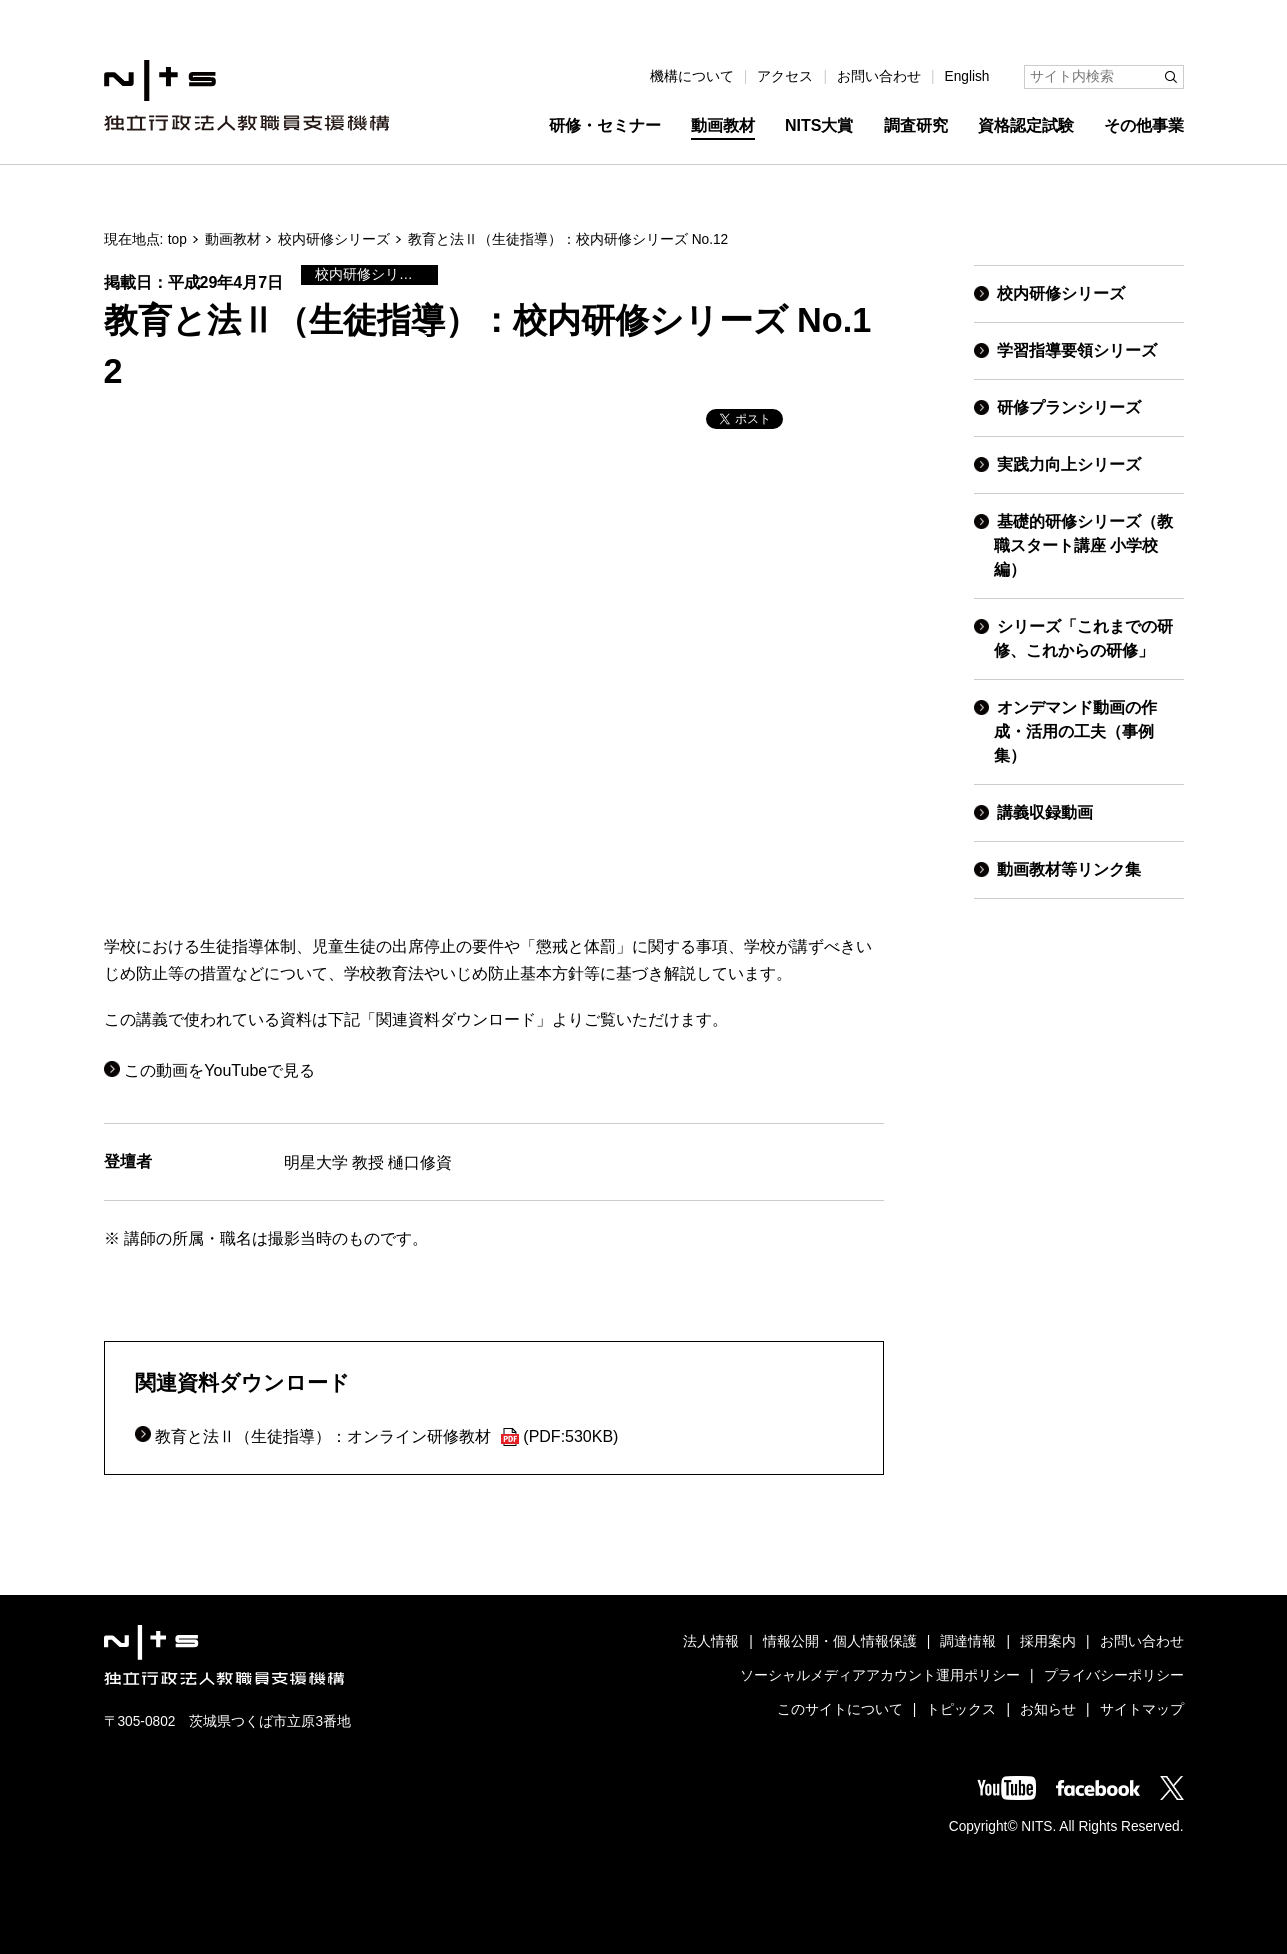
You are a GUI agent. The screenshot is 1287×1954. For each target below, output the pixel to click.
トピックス (961, 1709)
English (967, 76)
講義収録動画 (1045, 812)
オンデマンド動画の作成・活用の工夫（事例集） (1075, 731)
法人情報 (711, 1641)
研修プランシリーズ (1069, 407)
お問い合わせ (879, 76)
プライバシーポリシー (1114, 1675)
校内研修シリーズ (334, 239)
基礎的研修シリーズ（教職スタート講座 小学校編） (1083, 545)
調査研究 (916, 125)
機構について (692, 76)
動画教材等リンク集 (1069, 869)
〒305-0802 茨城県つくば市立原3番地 (228, 1721)
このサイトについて (840, 1709)
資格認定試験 (1026, 125)
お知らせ (1048, 1709)
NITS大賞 (819, 125)
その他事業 (1144, 125)
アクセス (785, 76)
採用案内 (1048, 1641)
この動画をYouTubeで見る (219, 1070)
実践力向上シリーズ (1069, 464)
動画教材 (723, 125)
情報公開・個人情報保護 (840, 1641)
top (177, 239)
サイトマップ (1142, 1709)
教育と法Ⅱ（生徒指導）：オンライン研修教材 (386, 1436)
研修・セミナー (605, 125)
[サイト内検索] (1104, 77)
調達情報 (968, 1641)
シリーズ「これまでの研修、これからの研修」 (1083, 638)
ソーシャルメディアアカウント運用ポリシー (880, 1675)
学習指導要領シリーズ (1077, 350)
